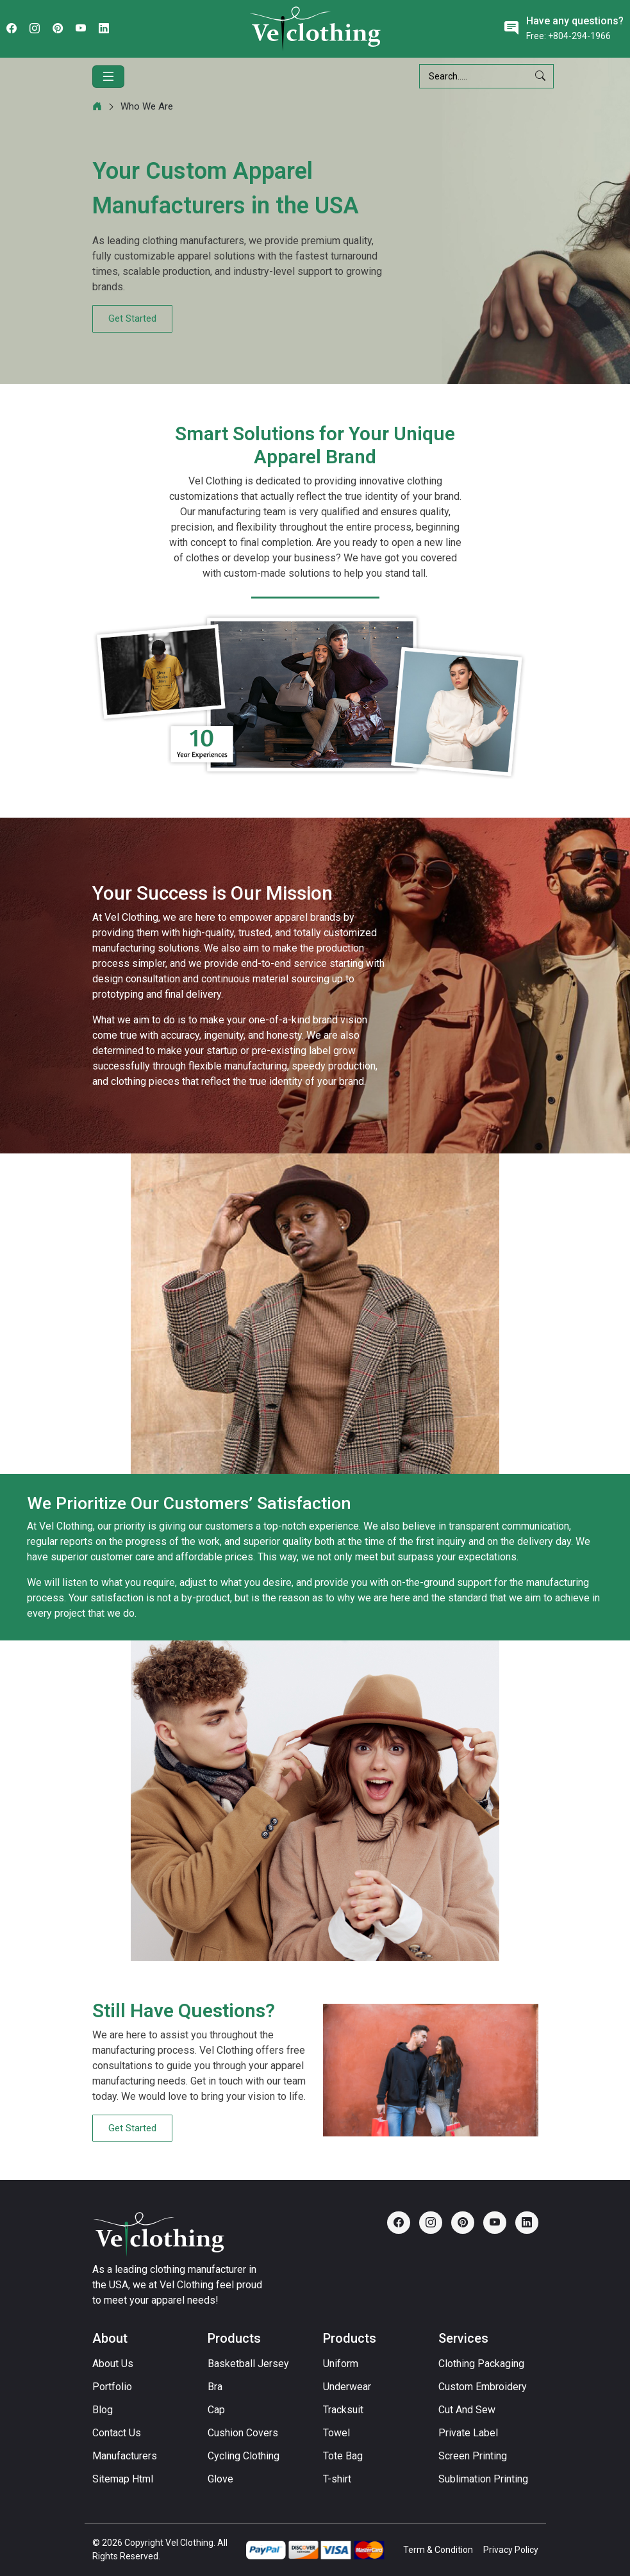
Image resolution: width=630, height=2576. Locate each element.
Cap (216, 2410)
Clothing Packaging (481, 2363)
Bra (215, 2387)
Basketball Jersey (248, 2363)
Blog (102, 2410)
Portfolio (112, 2387)
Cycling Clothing (243, 2456)
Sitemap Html (122, 2479)
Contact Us (116, 2433)
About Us (112, 2363)
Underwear (347, 2387)
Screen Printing (472, 2456)
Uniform (340, 2363)
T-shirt (337, 2479)
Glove (220, 2479)
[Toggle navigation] (108, 76)
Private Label (468, 2433)
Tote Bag (343, 2456)
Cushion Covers (243, 2433)
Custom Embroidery (482, 2387)
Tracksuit (343, 2410)
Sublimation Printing (483, 2479)
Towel (336, 2433)
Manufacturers (124, 2456)
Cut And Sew (466, 2410)
